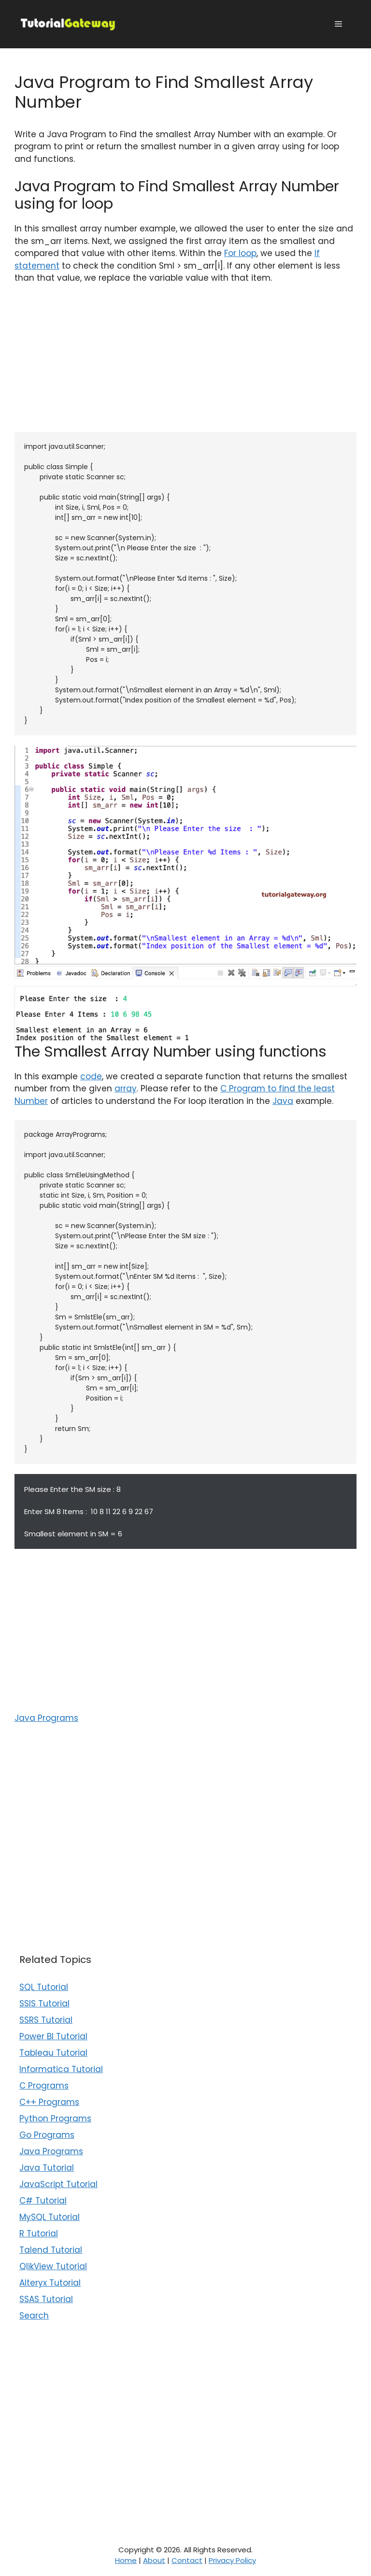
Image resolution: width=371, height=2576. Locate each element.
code (91, 1076)
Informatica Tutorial (61, 2069)
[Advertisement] (185, 364)
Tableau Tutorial (53, 2053)
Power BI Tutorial (53, 2036)
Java (282, 1101)
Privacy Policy (232, 2560)
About (154, 2560)
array (125, 1088)
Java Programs (46, 1718)
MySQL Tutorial (49, 2217)
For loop (240, 253)
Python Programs (55, 2118)
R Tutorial (38, 2233)
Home (126, 2560)
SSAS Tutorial (46, 2299)
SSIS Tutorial (44, 2003)
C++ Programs (49, 2102)
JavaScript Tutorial (58, 2184)
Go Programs (46, 2135)
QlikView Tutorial (53, 2266)
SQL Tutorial (43, 1987)
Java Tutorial (46, 2168)
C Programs (44, 2085)
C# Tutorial (43, 2200)
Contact (186, 2560)
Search (34, 2315)
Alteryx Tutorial (50, 2283)
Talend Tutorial (50, 2250)
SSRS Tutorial (45, 2020)
